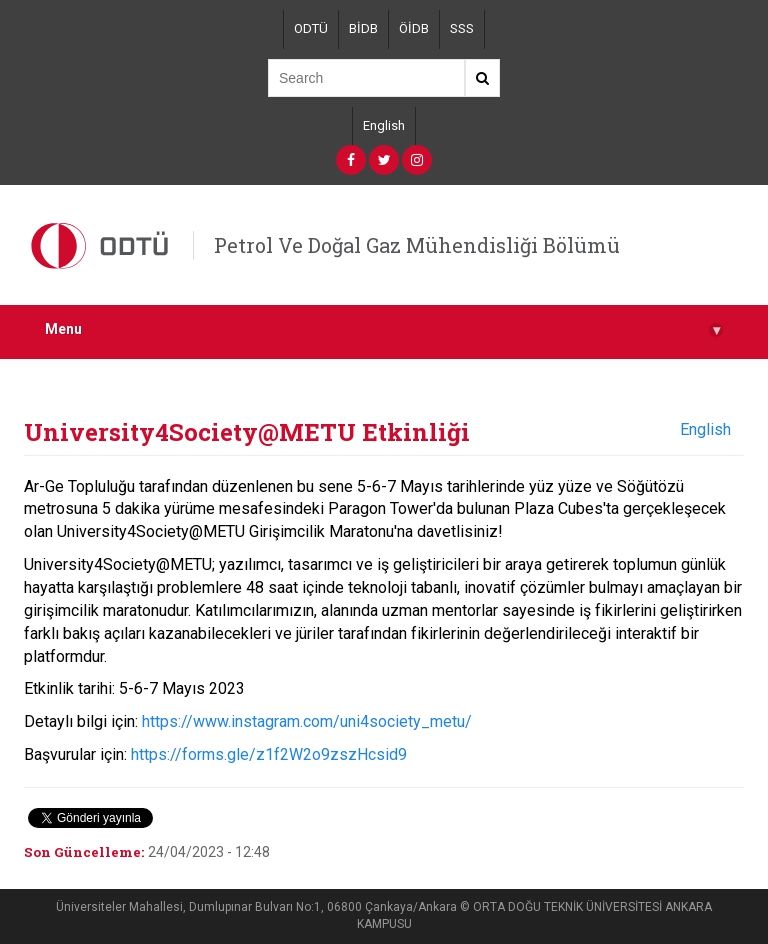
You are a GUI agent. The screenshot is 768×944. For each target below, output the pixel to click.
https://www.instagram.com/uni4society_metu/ (307, 721)
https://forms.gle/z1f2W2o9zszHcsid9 (269, 754)
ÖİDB (414, 28)
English (384, 125)
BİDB (363, 28)
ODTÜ (311, 28)
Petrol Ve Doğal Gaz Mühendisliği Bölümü (417, 245)
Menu (384, 329)
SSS (462, 28)
